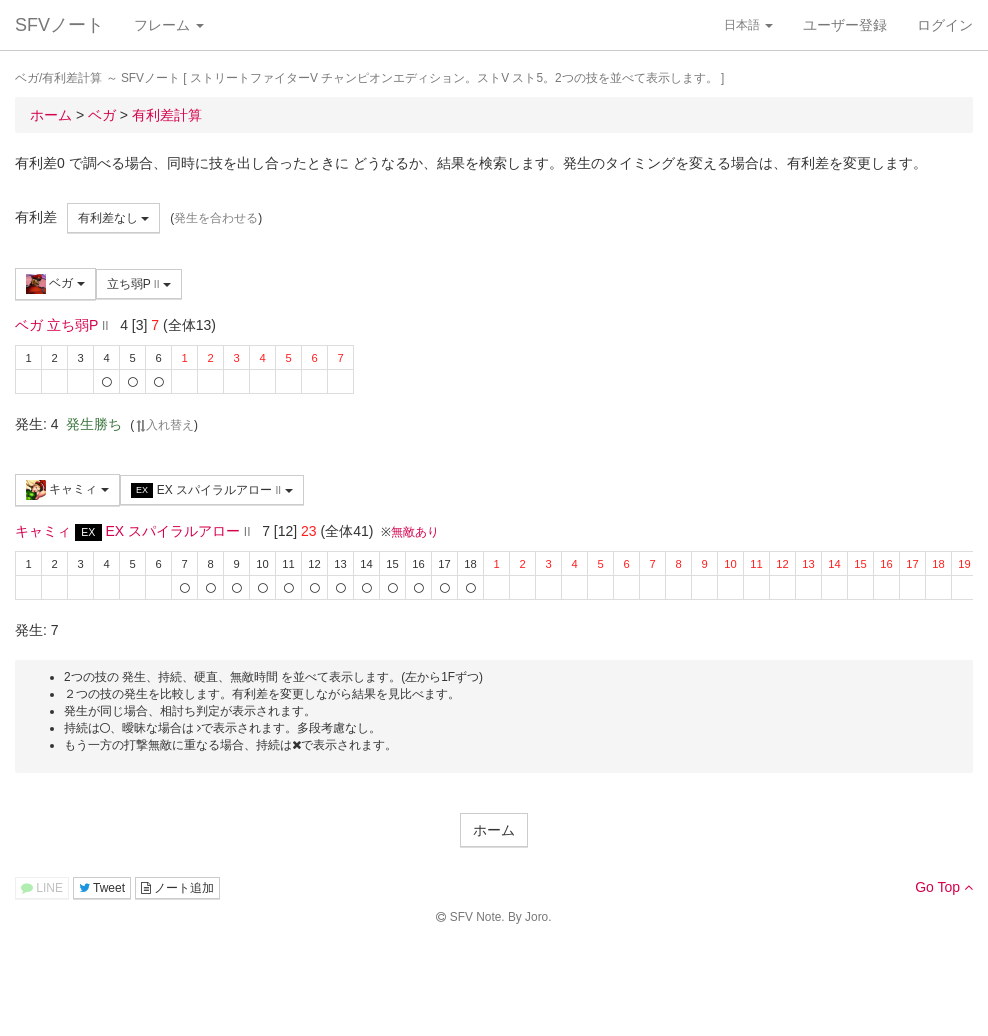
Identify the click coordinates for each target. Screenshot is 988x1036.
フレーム (169, 25)
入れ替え (164, 425)
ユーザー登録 (845, 25)
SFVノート (59, 25)
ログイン (945, 25)
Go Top (944, 887)
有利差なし (113, 218)
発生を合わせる (216, 218)
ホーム (494, 830)
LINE (42, 888)
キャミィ (67, 490)
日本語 (748, 25)
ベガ (55, 284)
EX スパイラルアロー (212, 490)
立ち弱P (139, 284)
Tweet (102, 888)
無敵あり (415, 532)
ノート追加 (177, 888)
